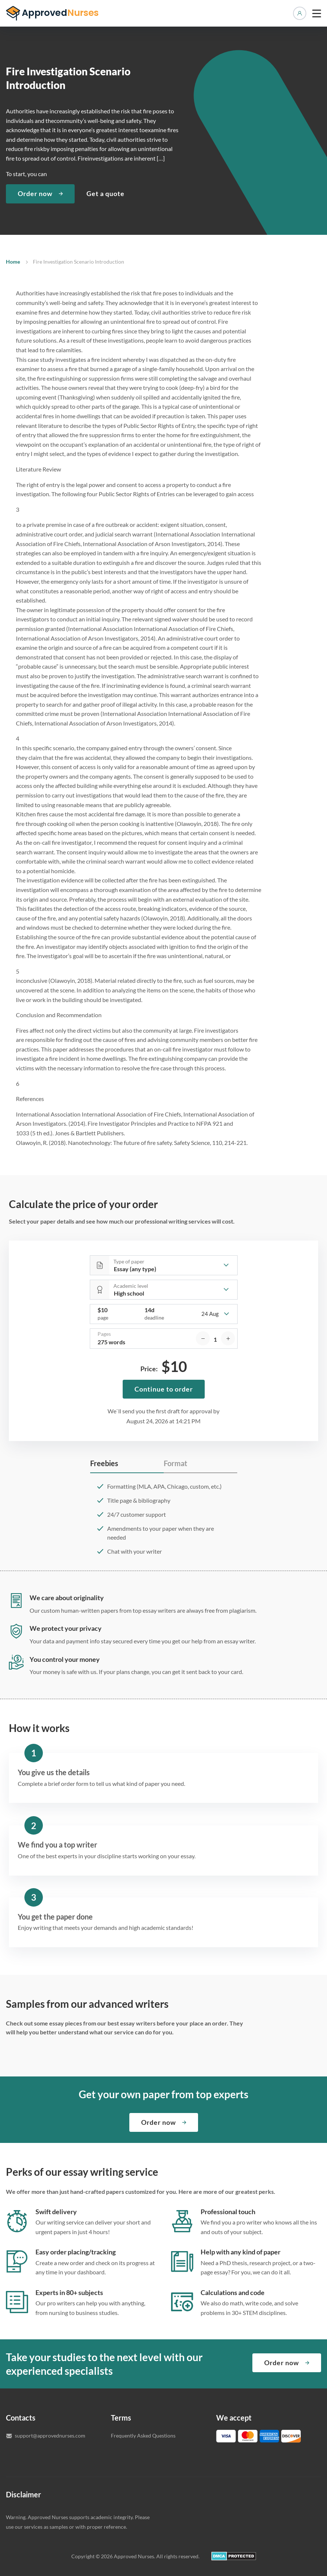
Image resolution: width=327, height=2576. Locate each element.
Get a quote (105, 193)
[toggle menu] (316, 13)
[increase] (228, 1338)
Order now (35, 193)
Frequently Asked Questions (143, 2435)
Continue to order (163, 1389)
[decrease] (203, 1338)
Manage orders (299, 13)
